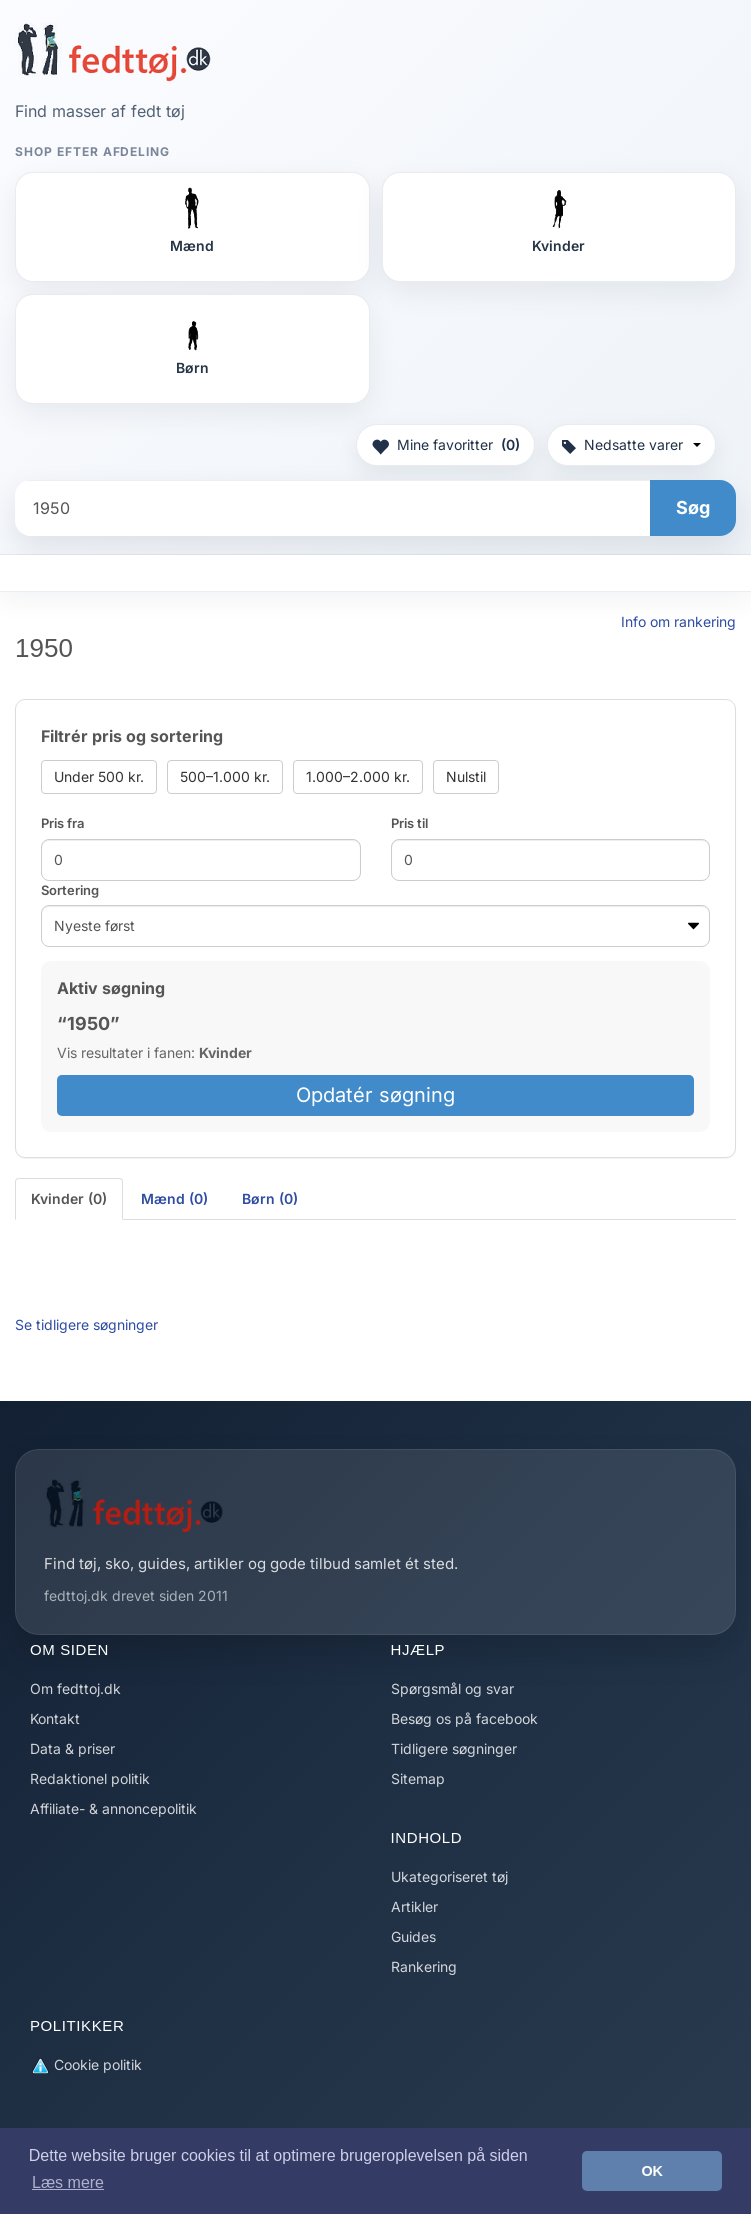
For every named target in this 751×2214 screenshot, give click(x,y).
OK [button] (652, 2171)
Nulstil (466, 776)
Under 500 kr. (99, 776)
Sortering (70, 890)
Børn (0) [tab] (270, 1198)
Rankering (424, 1966)
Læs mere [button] (68, 2182)
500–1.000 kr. (225, 776)
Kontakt (55, 1718)
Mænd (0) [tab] (174, 1198)
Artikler (414, 1906)
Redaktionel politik (90, 1778)
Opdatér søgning (375, 1095)
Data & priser (72, 1748)
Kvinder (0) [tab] (69, 1198)
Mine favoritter (445, 445)
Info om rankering (678, 621)
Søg (693, 507)
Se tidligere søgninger (86, 1324)
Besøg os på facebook (464, 1718)
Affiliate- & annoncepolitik (113, 1808)
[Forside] (113, 52)
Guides (413, 1936)
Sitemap (418, 1778)
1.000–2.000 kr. (358, 776)
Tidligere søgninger (454, 1748)
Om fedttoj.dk (75, 1688)
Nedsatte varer (631, 444)
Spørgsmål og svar (452, 1688)
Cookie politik (86, 2065)
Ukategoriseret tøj (449, 1876)
